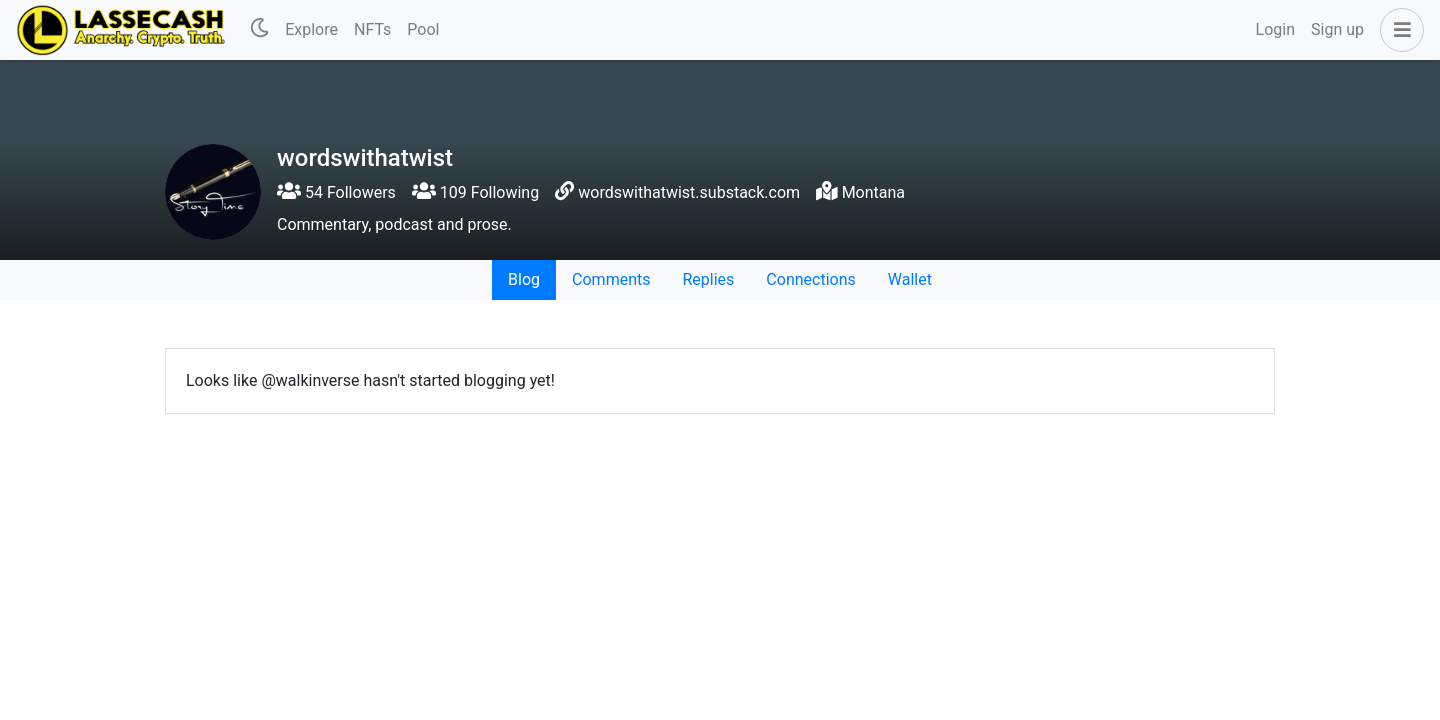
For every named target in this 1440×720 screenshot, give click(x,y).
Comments (611, 279)
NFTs (372, 29)
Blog (524, 279)
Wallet (910, 279)
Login (1275, 29)
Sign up (1337, 29)
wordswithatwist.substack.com (689, 192)
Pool (423, 29)
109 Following (475, 192)
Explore (311, 29)
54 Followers (336, 192)
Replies (708, 279)
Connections (810, 279)
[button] (1398, 30)
